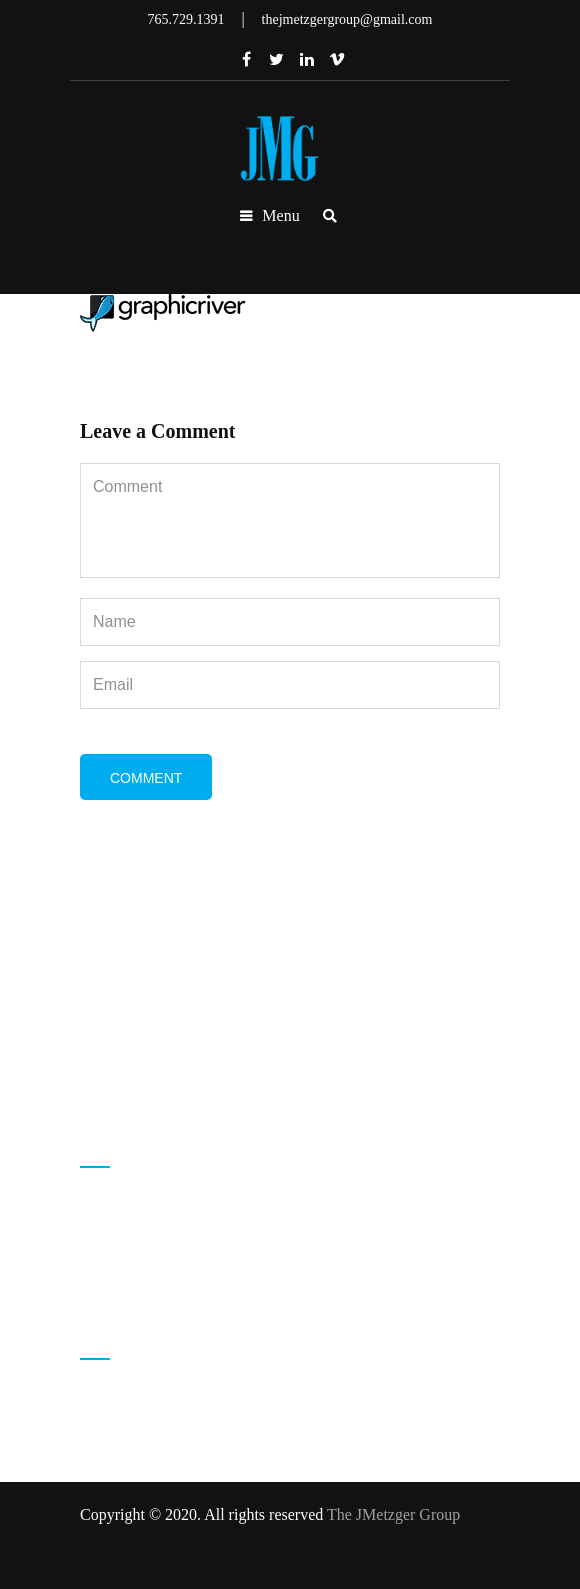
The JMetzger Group (393, 1514)
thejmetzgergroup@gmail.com (207, 1275)
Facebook (247, 59)
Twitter (277, 59)
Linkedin (307, 59)
